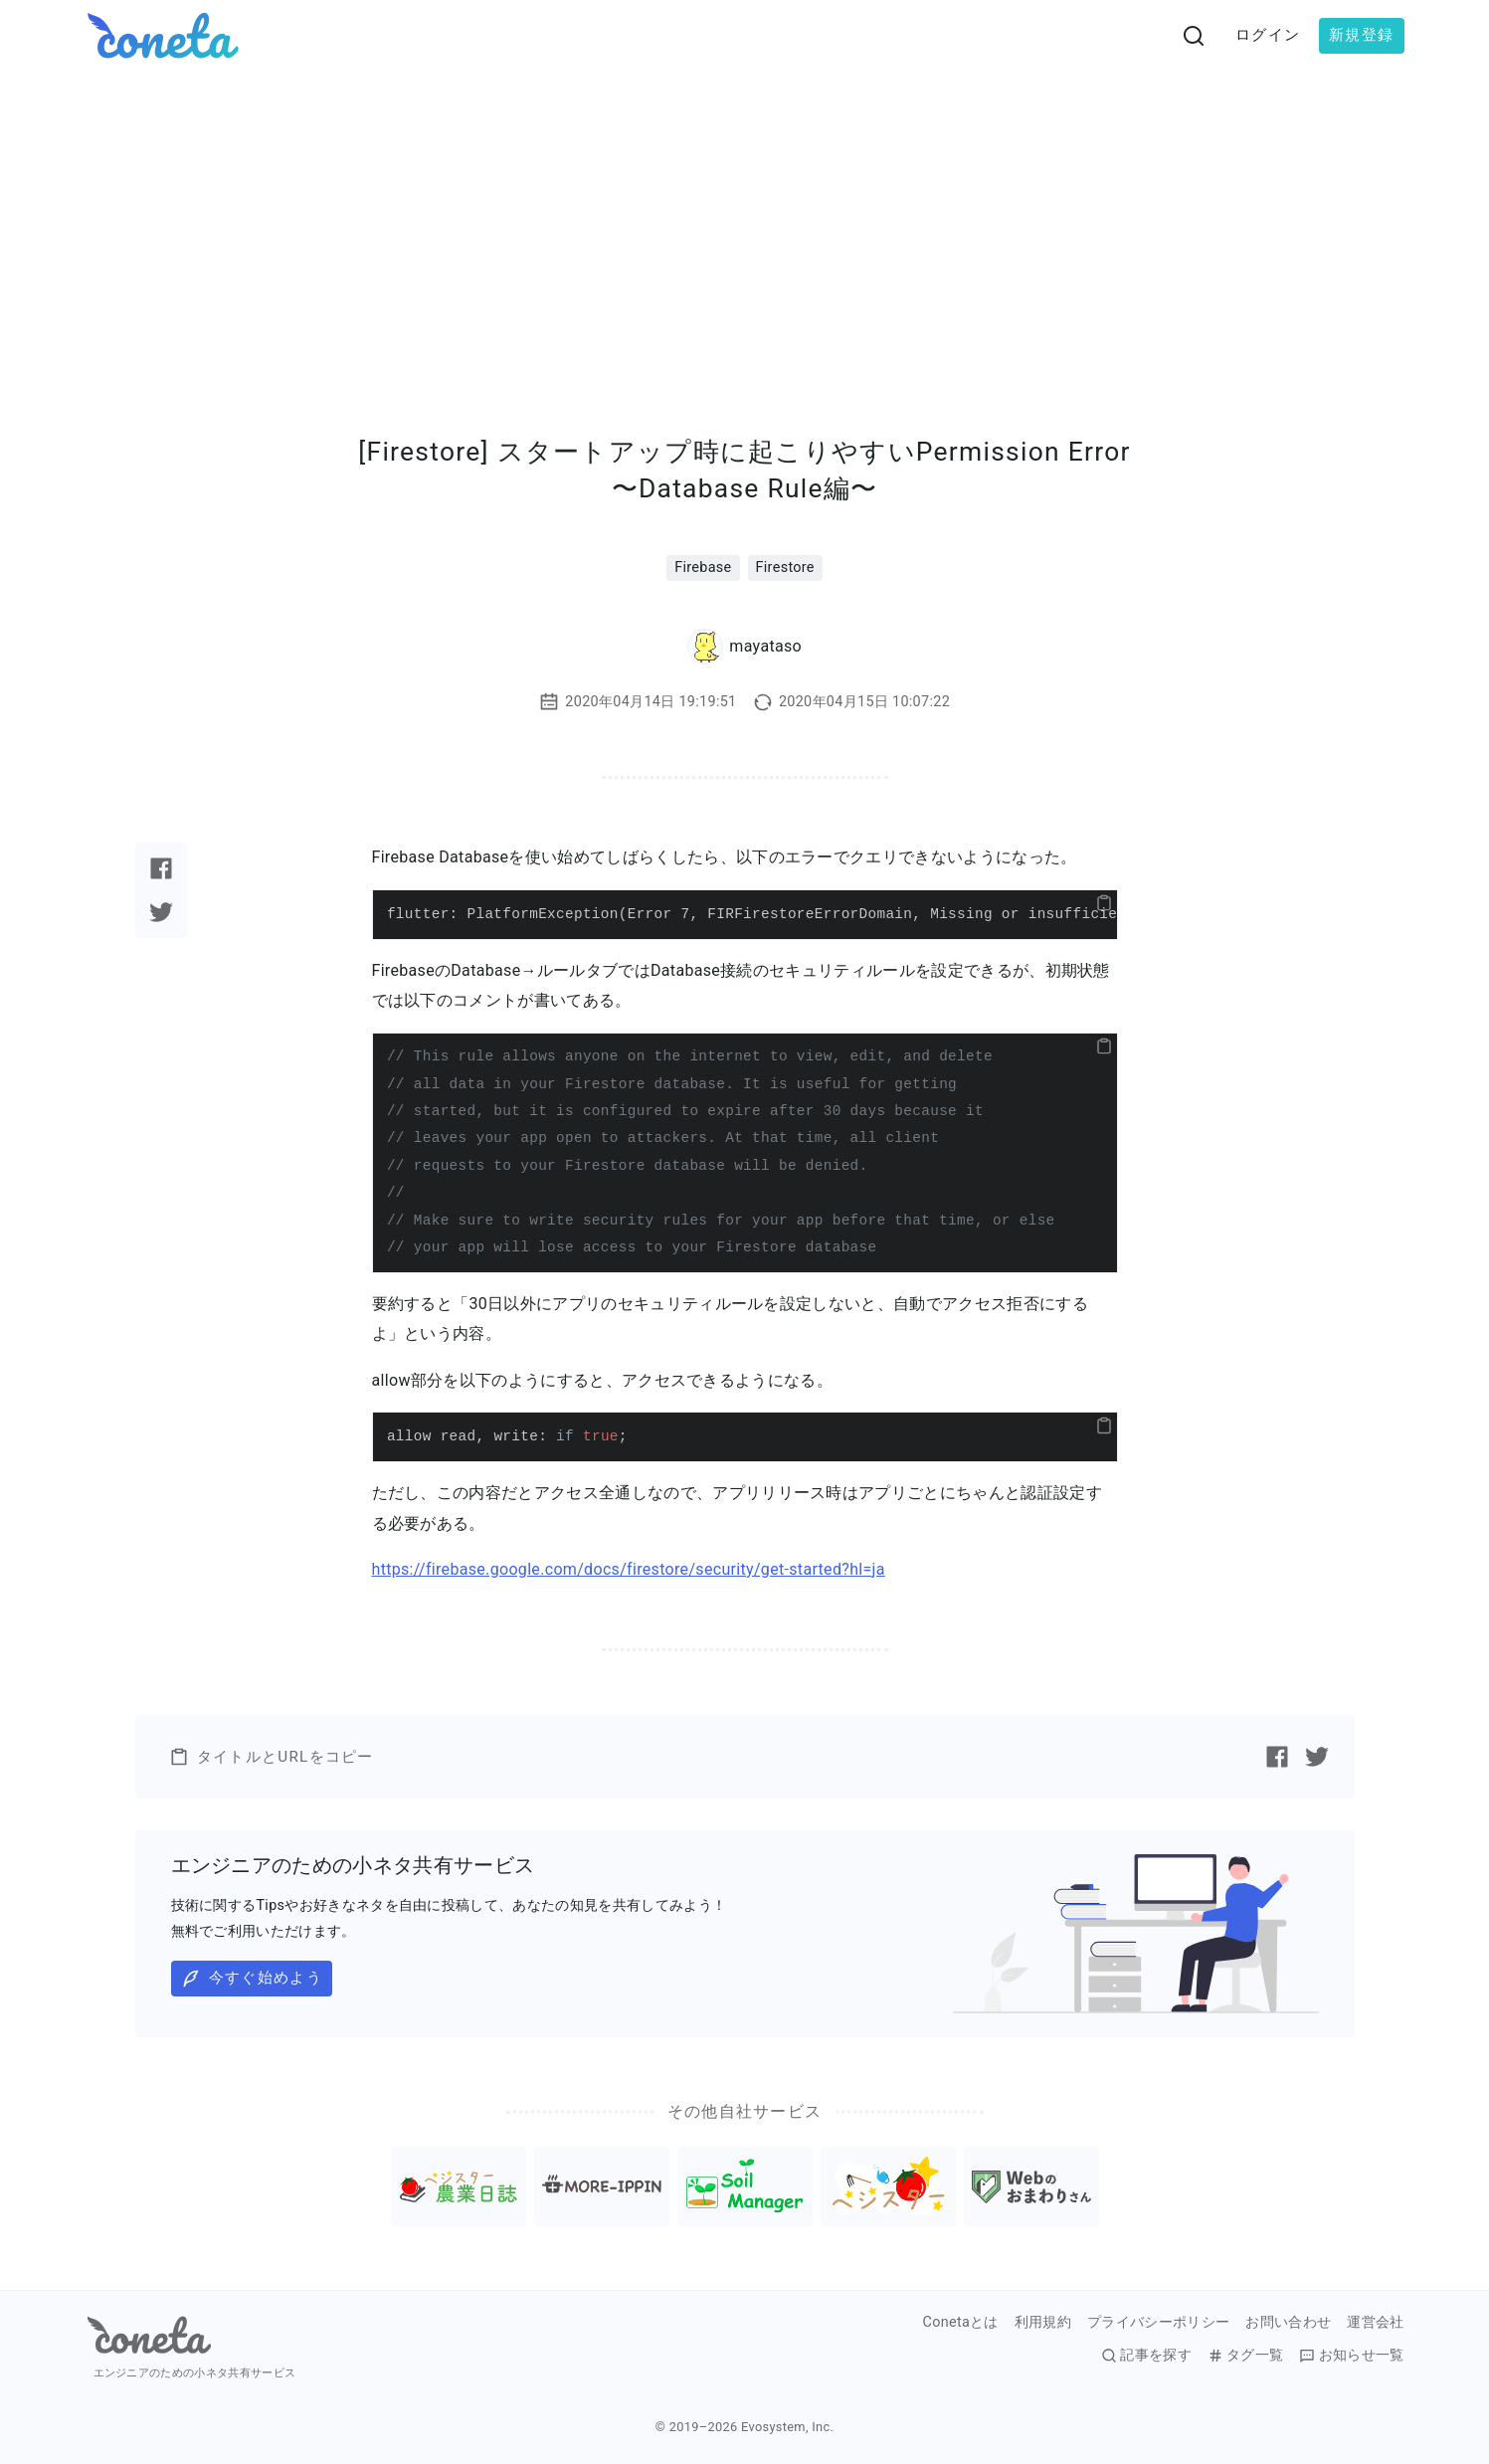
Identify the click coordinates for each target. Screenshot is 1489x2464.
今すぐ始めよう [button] (251, 1979)
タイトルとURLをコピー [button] (271, 1757)
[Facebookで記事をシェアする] (161, 868)
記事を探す (1146, 2356)
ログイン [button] (1267, 35)
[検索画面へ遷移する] (1193, 36)
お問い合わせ (1288, 2323)
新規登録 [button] (1361, 35)
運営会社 (1375, 2323)
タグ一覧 (1245, 2356)
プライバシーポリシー (1158, 2323)
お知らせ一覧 (1351, 2356)
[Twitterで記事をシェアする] (161, 912)
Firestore (785, 567)
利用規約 (1043, 2323)
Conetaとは (961, 2323)
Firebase (702, 567)
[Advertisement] (745, 221)
